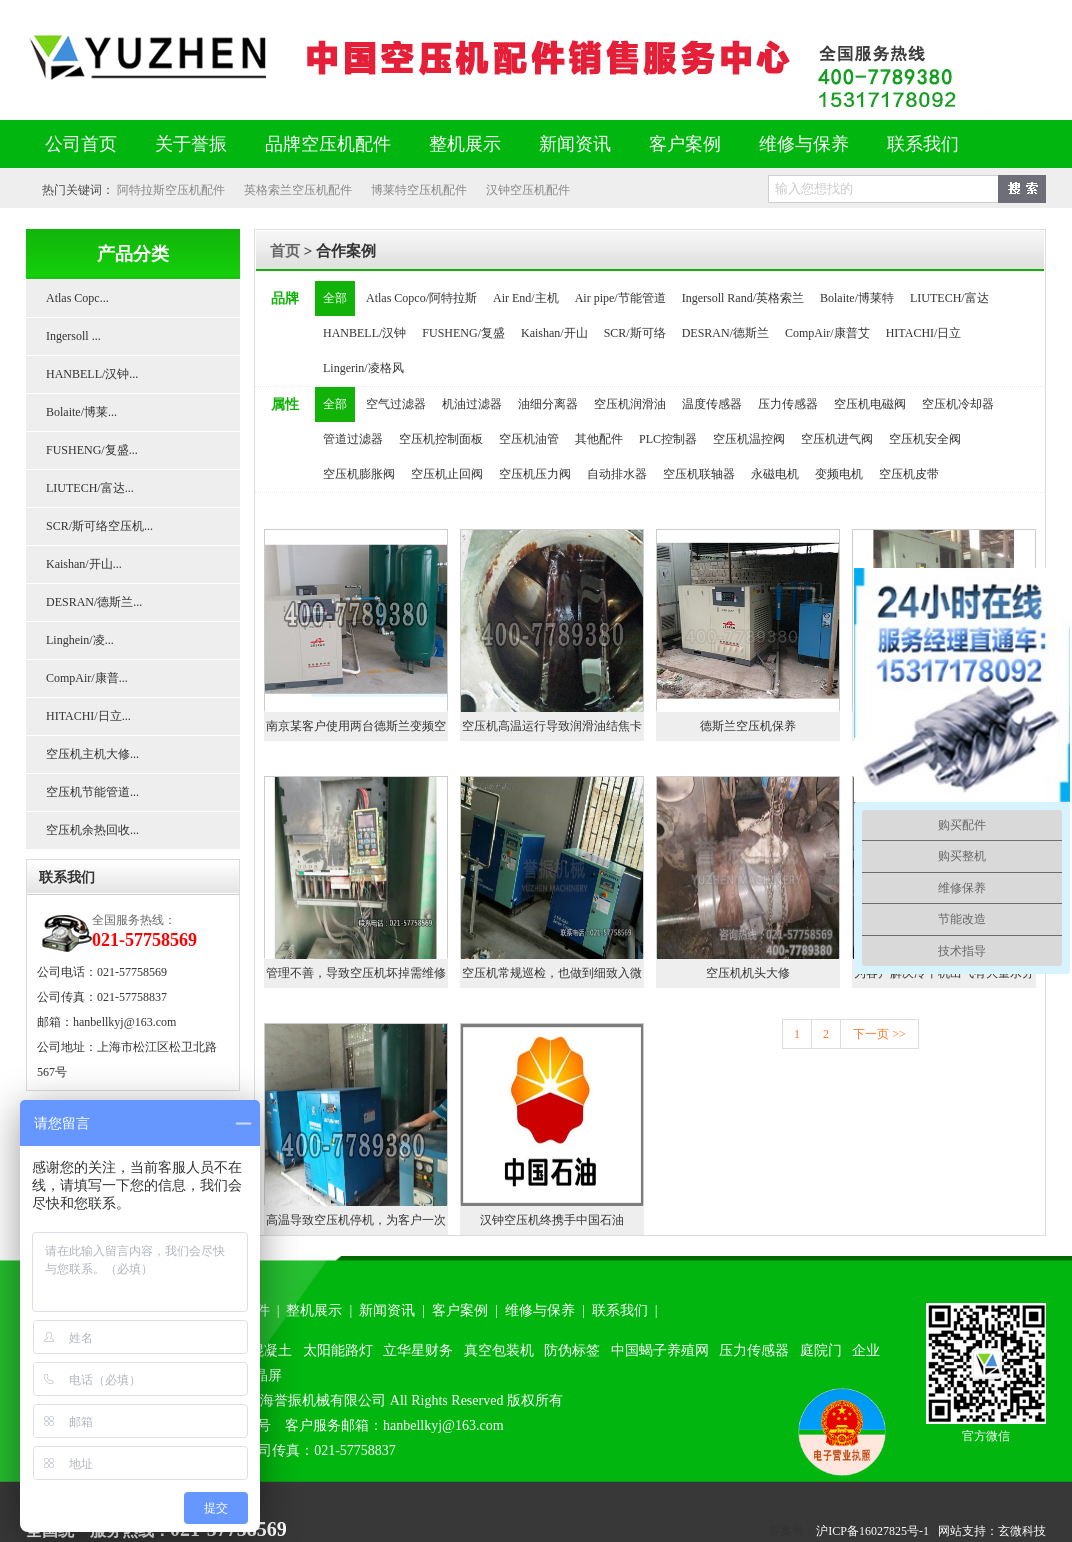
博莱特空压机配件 (419, 190)
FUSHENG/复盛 (463, 333)
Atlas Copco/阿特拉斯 (421, 298)
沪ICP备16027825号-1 (872, 1531)
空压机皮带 (909, 474)
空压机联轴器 (699, 474)
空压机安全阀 (925, 439)
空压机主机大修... (92, 754)
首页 (285, 251)
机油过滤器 (472, 404)
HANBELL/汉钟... (92, 374)
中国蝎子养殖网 (660, 1350)
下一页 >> (879, 1034)
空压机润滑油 (630, 404)
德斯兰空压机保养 (748, 726)
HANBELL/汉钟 (364, 333)
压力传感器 (788, 404)
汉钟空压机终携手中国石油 (552, 1220)
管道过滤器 (353, 439)
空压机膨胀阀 (359, 474)
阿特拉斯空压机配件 (171, 190)
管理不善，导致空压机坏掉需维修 (356, 973)
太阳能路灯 (338, 1350)
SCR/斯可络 (635, 333)
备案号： (792, 1531)
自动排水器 (617, 474)
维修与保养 (804, 144)
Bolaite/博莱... (81, 412)
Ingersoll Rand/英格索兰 (743, 298)
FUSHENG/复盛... (92, 450)
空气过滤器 (396, 404)
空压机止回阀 (447, 474)
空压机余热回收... (92, 830)
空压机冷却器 (958, 404)
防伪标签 (572, 1350)
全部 (335, 298)
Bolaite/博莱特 (857, 298)
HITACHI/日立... (88, 716)
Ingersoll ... (73, 336)
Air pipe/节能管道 (620, 298)
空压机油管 (529, 439)
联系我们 (923, 144)
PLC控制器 (668, 439)
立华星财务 (418, 1350)
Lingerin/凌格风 (363, 368)
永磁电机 (775, 474)
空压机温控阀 (749, 439)
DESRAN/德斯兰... (94, 602)
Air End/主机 (526, 298)
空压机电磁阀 (870, 404)
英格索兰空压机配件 (298, 190)
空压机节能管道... (92, 792)
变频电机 (839, 474)
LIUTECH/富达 (949, 298)
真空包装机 (499, 1350)
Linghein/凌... (80, 640)
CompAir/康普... (87, 678)
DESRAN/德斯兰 (725, 333)
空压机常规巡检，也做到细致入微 (552, 973)
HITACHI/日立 (924, 333)
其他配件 (599, 439)
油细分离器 (548, 404)
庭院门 (821, 1350)
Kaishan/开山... (84, 564)
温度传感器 (712, 404)
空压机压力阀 (535, 474)
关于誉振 (191, 144)
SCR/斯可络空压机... (99, 526)
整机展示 (465, 144)
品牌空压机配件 (328, 144)
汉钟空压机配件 (528, 190)
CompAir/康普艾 (827, 333)
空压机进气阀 (837, 439)
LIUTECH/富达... (90, 488)
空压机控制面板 (441, 439)
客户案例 (685, 144)
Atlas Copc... (77, 298)
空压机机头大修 (748, 973)
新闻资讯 (575, 144)
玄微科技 (1022, 1531)
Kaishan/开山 (554, 333)
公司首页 (81, 144)
